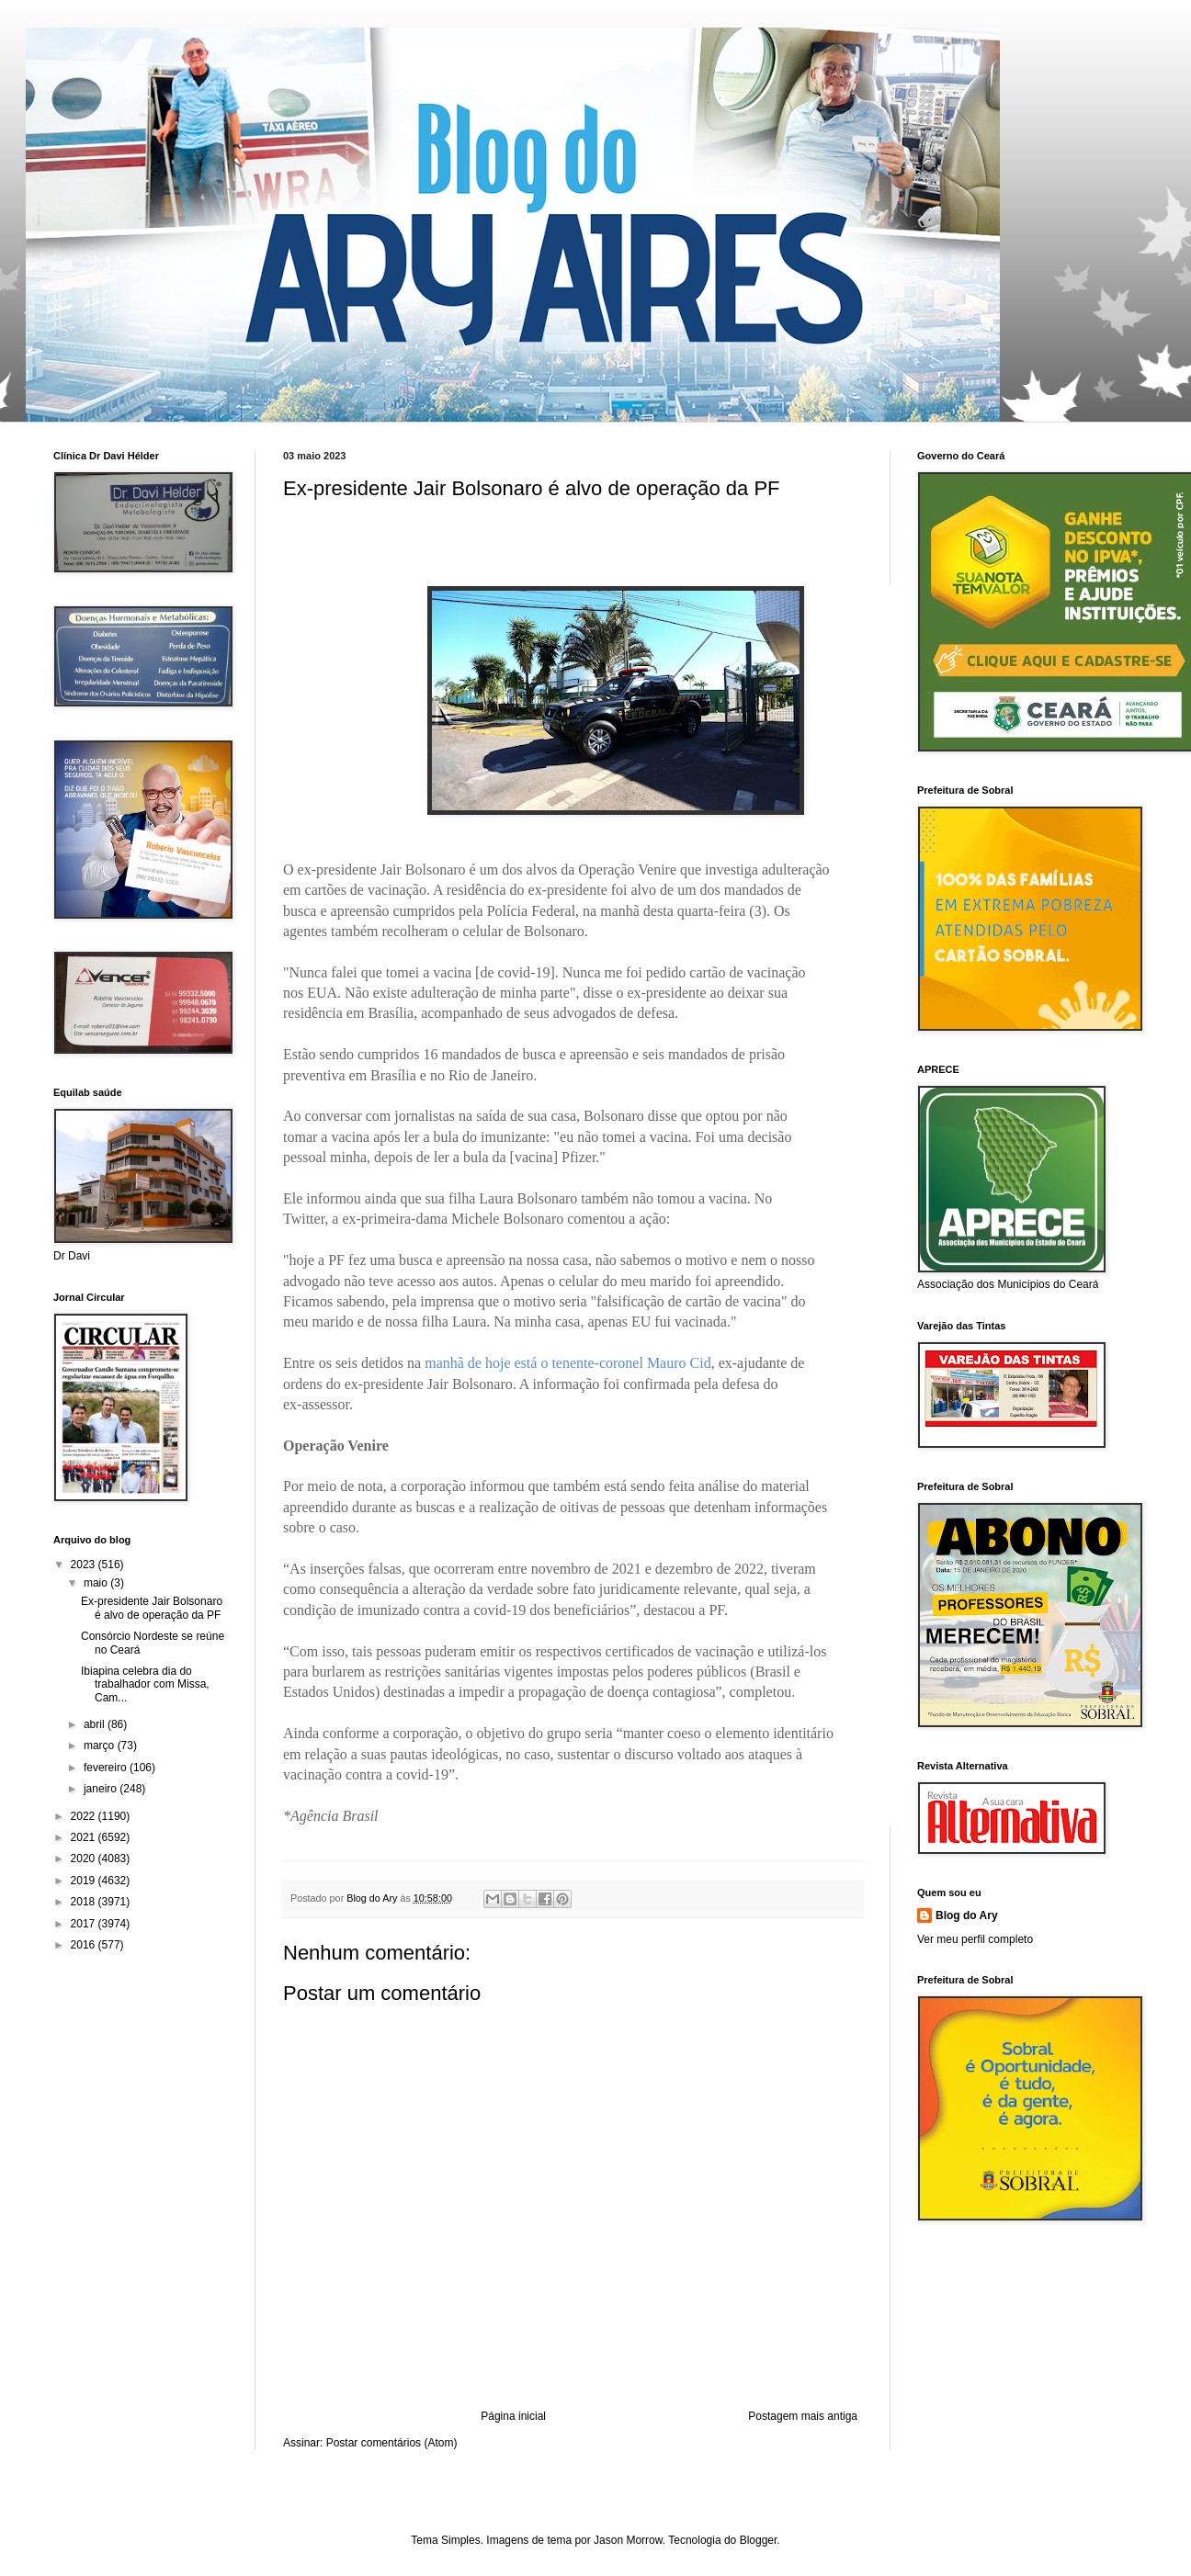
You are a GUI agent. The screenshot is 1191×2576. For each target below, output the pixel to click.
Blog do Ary (967, 1915)
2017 (84, 1923)
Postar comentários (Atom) (392, 2442)
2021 (84, 1837)
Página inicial (513, 2416)
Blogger (758, 2540)
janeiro (101, 1788)
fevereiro (107, 1767)
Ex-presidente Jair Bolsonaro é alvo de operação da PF (151, 1608)
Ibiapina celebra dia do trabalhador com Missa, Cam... (145, 1684)
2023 (84, 1564)
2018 (84, 1901)
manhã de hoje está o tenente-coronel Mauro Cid (567, 1363)
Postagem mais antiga (802, 2416)
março (101, 1745)
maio (97, 1582)
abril (96, 1724)
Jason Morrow (628, 2540)
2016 (84, 1944)
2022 (84, 1816)
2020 (84, 1858)
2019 (84, 1880)
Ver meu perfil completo (975, 1939)
